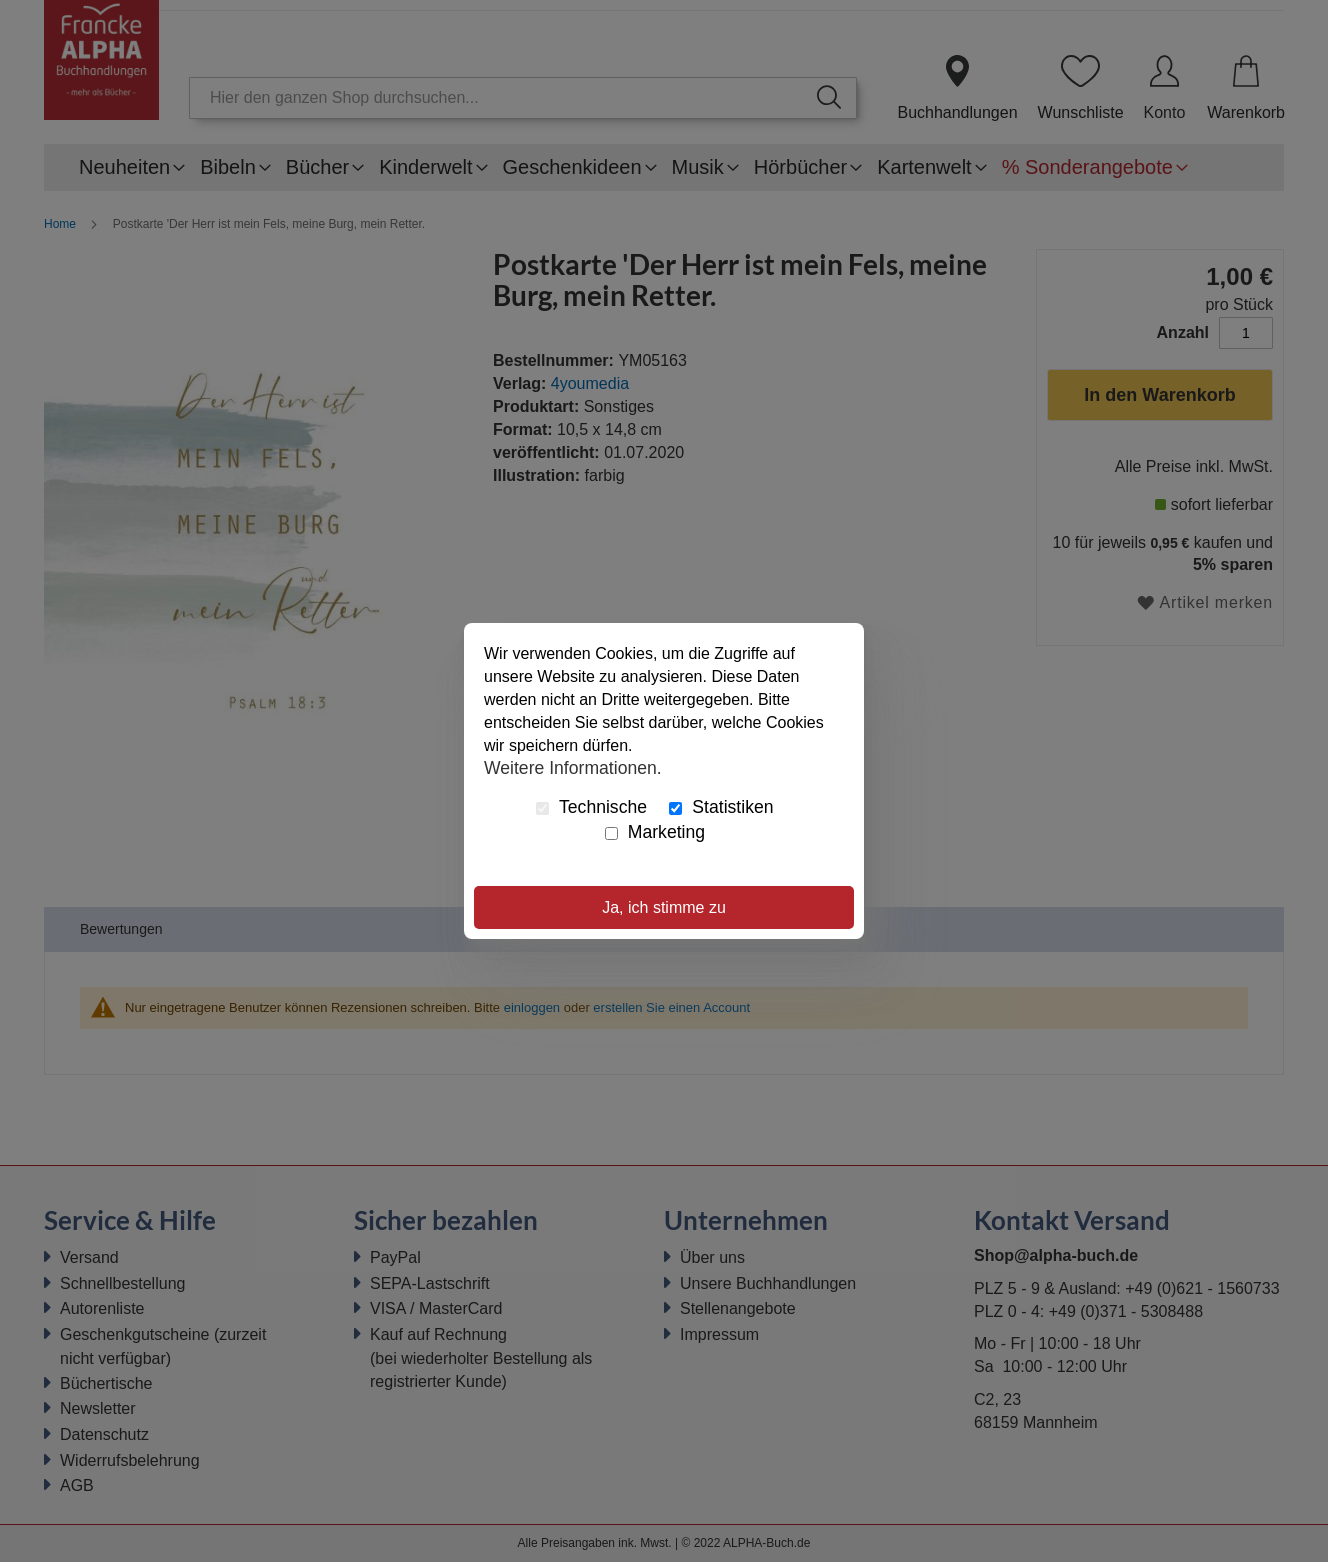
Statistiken (721, 807)
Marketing (655, 832)
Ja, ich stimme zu (664, 907)
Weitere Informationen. (573, 767)
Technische (591, 807)
